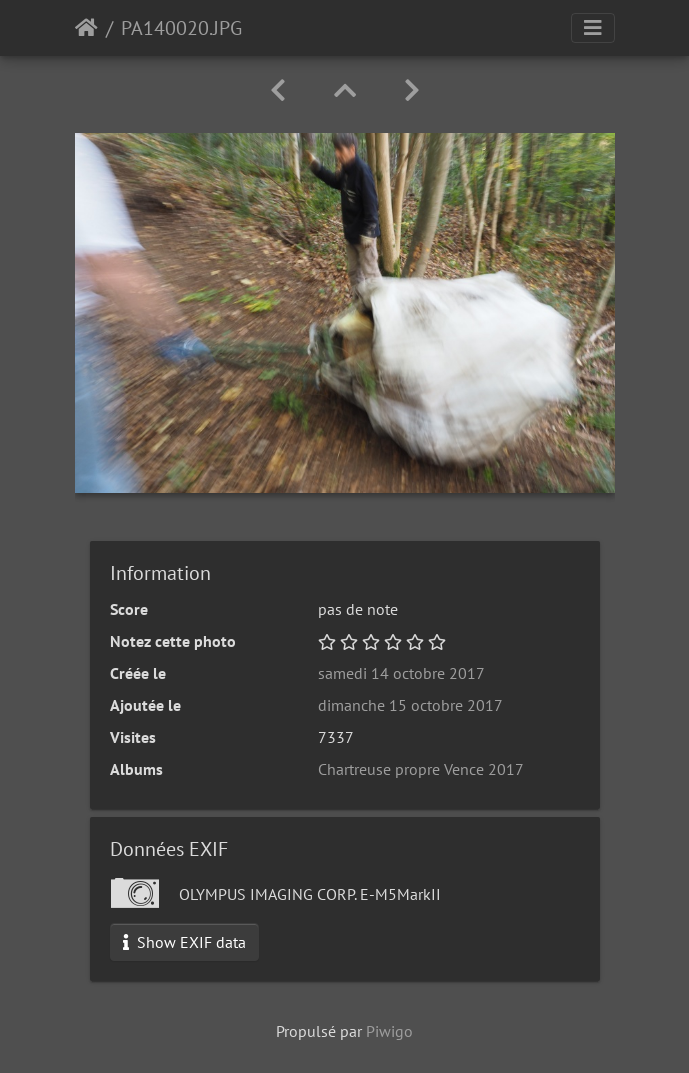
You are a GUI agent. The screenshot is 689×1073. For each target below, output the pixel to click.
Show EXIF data (184, 942)
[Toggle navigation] (593, 28)
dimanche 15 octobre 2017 (410, 705)
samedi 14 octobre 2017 (401, 673)
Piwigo (389, 1031)
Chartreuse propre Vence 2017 (421, 769)
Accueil (86, 28)
